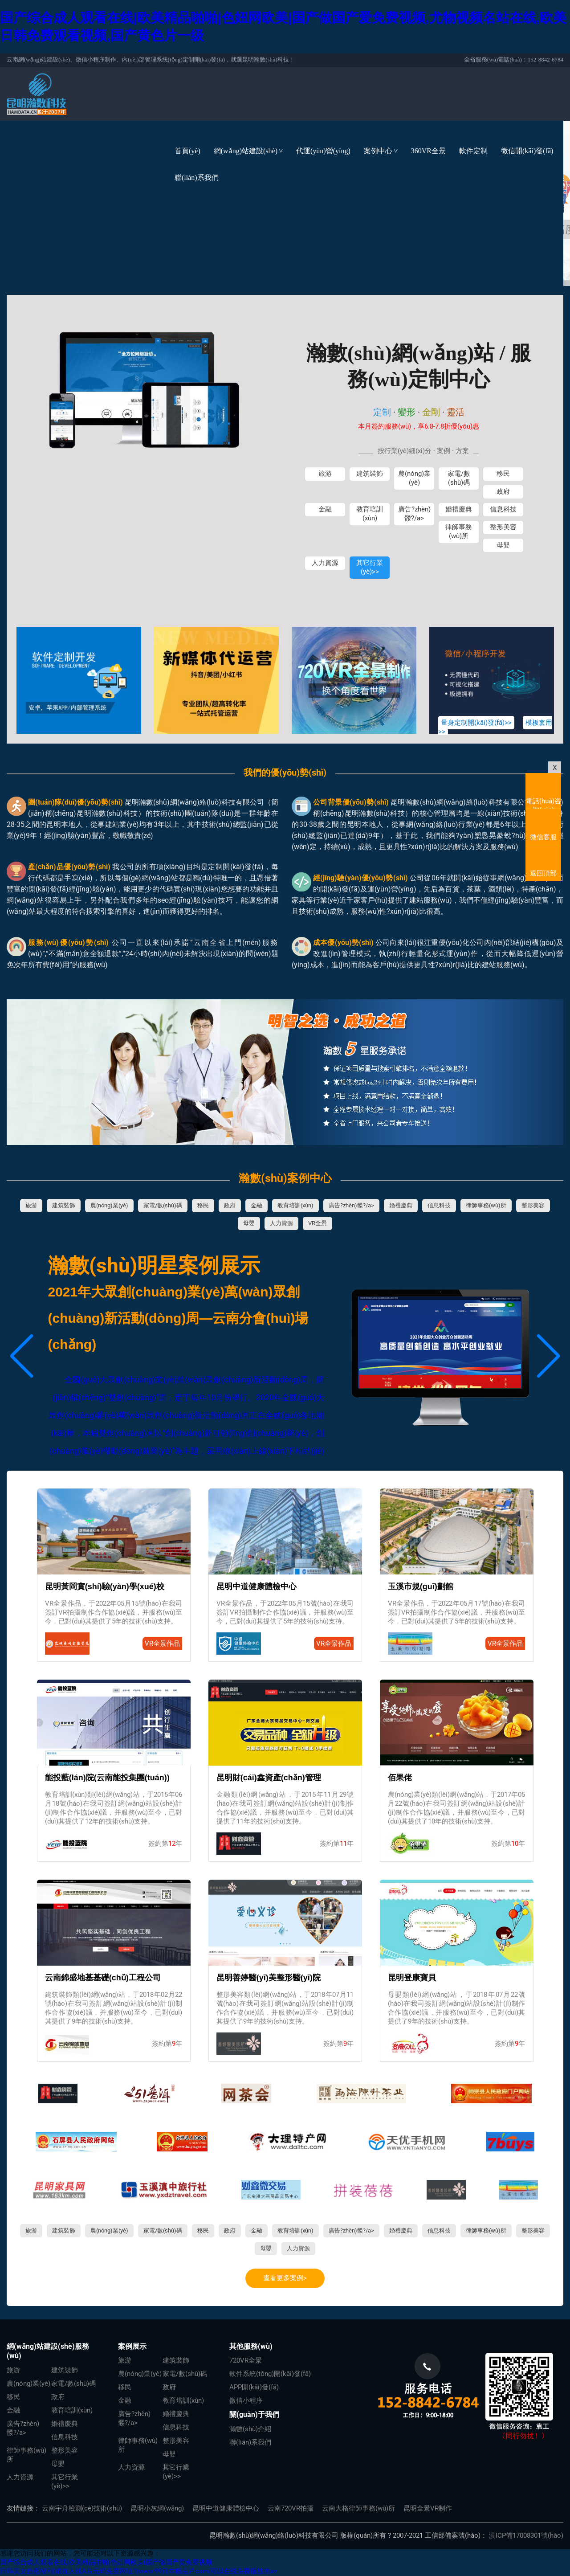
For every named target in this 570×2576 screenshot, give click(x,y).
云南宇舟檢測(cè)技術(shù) (82, 2508)
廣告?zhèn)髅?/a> (414, 513)
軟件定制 (473, 151)
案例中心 (384, 151)
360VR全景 (428, 151)
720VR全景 (245, 2360)
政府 (503, 491)
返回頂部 (543, 873)
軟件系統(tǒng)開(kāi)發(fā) (270, 2374)
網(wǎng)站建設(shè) (251, 151)
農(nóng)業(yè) (414, 478)
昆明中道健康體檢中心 (225, 2508)
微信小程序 (246, 2400)
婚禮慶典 (458, 509)
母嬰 (503, 545)
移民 (503, 474)
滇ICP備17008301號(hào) (526, 2535)
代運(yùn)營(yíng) (323, 151)
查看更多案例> (285, 2278)
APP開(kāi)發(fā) (254, 2387)
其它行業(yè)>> (369, 567)
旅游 (325, 474)
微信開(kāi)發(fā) (527, 151)
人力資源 (325, 563)
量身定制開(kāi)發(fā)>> (476, 723)
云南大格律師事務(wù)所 (358, 2508)
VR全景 (317, 1223)
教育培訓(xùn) (369, 513)
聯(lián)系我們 (197, 177)
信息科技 (503, 509)
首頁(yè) (187, 151)
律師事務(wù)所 (458, 531)
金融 (325, 509)
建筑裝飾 (369, 474)
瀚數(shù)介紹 (250, 2429)
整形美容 (503, 527)
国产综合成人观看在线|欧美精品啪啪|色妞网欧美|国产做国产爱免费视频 (106, 2562)
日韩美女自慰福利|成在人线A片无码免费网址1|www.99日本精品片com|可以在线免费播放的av (138, 2571)
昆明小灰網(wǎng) (157, 2508)
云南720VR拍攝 (291, 2508)
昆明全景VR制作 (427, 2508)
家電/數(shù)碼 (459, 478)
